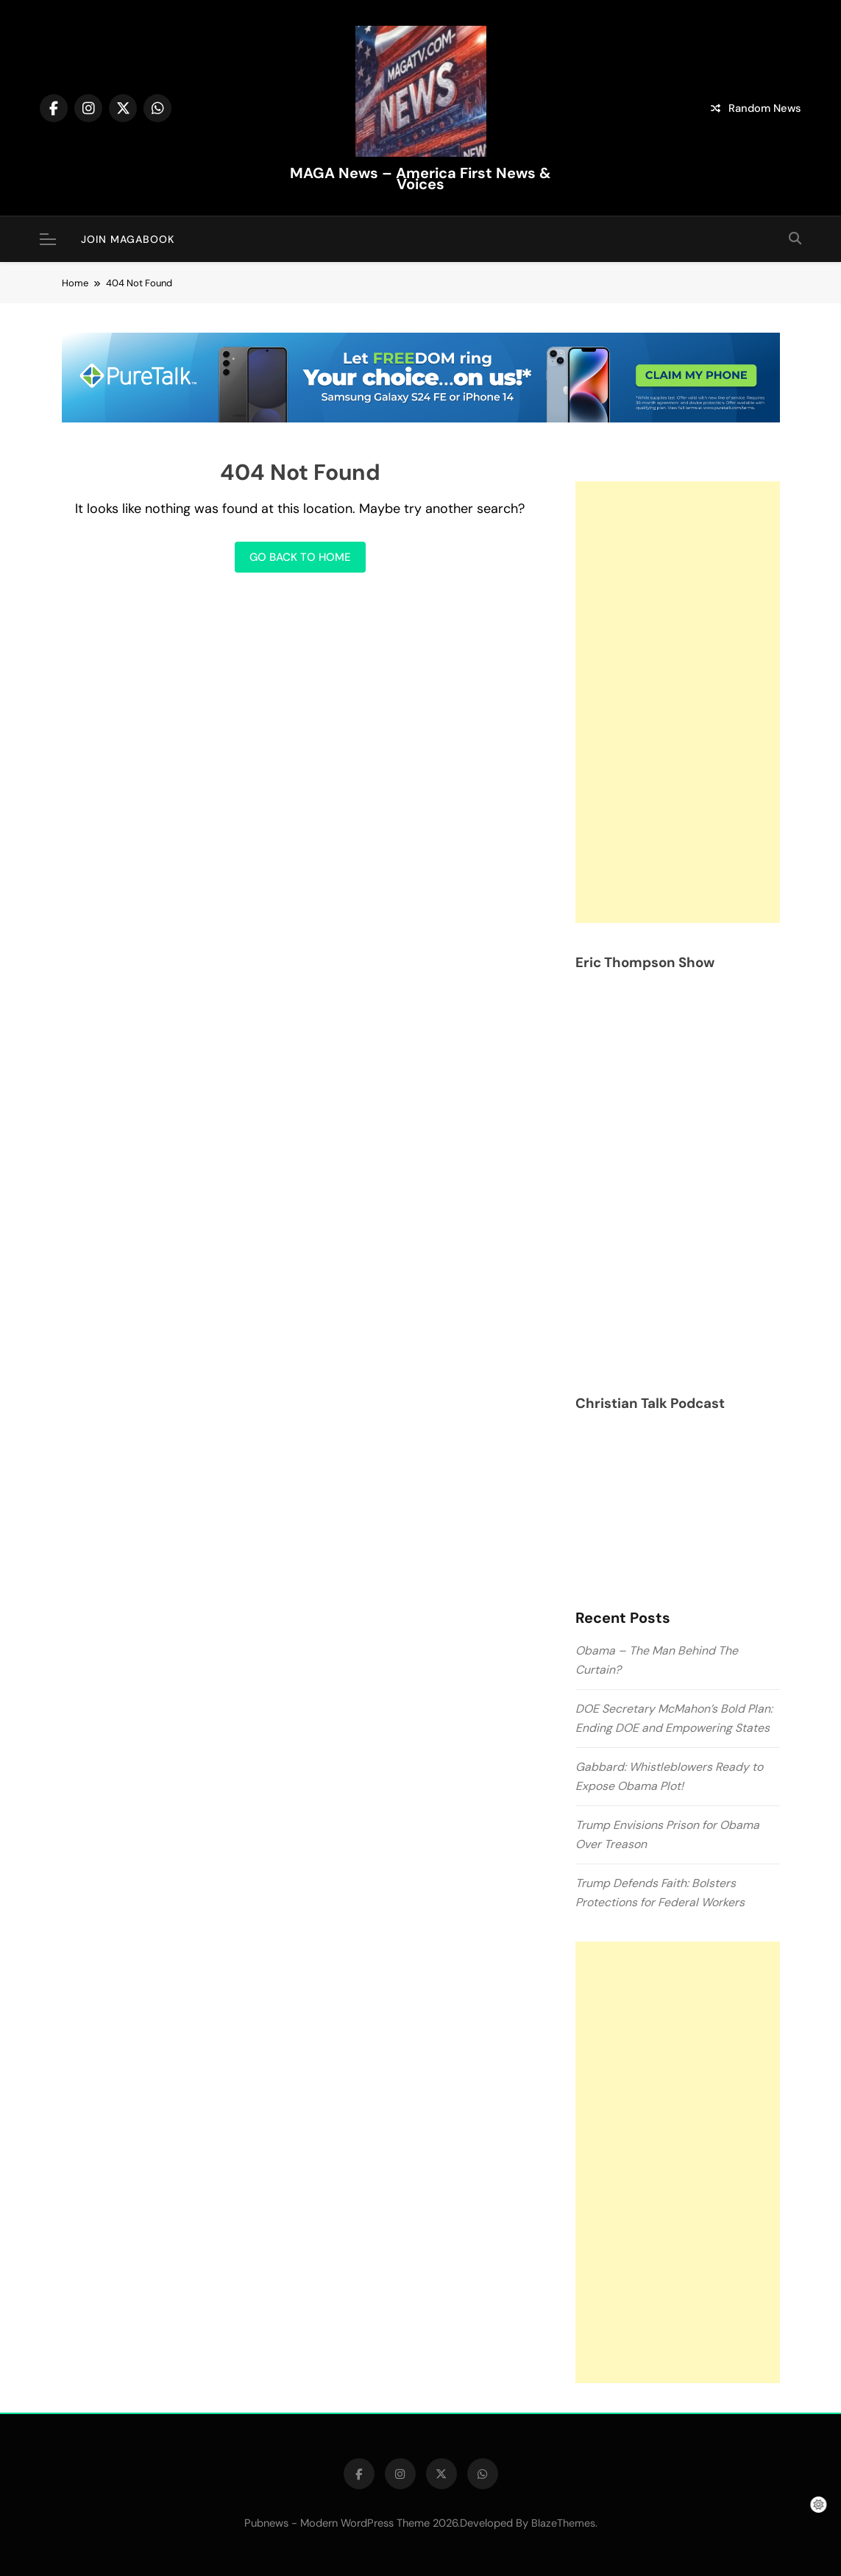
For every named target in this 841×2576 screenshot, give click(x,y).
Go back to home (300, 557)
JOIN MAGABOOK (127, 239)
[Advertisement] (677, 702)
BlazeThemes (563, 2523)
